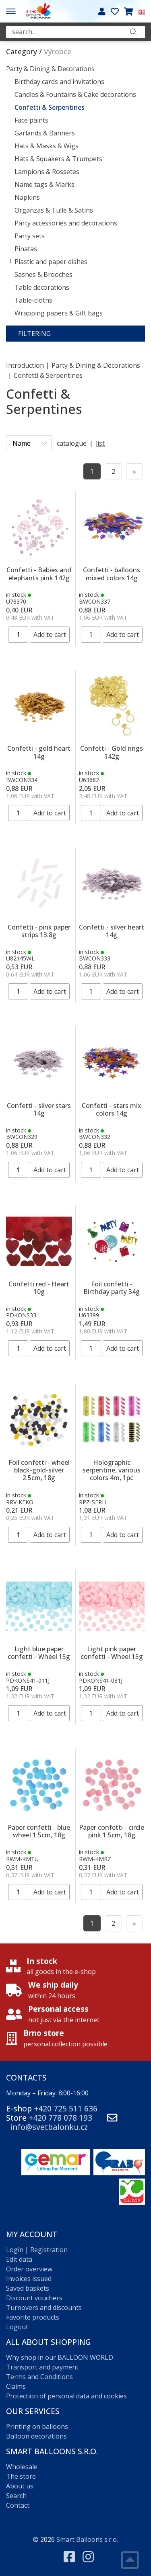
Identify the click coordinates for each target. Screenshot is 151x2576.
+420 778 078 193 (60, 2117)
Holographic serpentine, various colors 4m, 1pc (112, 1470)
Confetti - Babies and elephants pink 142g (38, 573)
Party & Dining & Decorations (50, 68)
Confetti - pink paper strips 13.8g (39, 931)
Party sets (29, 235)
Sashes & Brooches (43, 274)
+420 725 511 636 (65, 2108)
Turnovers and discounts (44, 2307)
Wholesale (21, 2466)
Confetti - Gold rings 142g (111, 752)
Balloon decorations (36, 2436)
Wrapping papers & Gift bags (58, 313)
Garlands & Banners (44, 133)
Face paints (31, 120)
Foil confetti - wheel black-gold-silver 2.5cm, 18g (39, 1470)
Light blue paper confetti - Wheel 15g (39, 1652)
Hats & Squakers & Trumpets (58, 158)
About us (19, 2486)
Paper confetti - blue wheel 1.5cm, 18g (39, 1831)
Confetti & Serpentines (49, 107)
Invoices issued (29, 2278)
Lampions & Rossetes (46, 171)
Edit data (19, 2259)
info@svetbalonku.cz (49, 2126)
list (100, 443)
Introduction (25, 364)
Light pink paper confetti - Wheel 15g (112, 1652)
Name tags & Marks (44, 184)
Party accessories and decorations (65, 223)
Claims (16, 2386)
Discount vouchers (34, 2297)
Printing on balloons (37, 2426)
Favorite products (32, 2317)
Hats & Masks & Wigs (46, 145)
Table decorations (41, 287)
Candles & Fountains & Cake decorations (75, 94)
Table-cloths (33, 300)
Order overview (29, 2269)
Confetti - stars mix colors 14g (111, 1109)
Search (16, 2495)
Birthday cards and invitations (59, 81)
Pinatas (25, 248)
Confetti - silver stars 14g (39, 1109)
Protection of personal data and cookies (66, 2396)
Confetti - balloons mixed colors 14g (111, 573)
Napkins (27, 197)
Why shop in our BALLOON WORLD (59, 2357)
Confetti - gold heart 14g (38, 752)
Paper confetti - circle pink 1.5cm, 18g (111, 1831)
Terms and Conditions (39, 2376)
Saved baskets (27, 2288)
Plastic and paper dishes (50, 261)
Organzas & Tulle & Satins (53, 210)
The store (21, 2476)
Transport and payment (42, 2367)
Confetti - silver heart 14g (111, 931)
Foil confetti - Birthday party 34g (111, 1288)
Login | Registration (37, 2249)
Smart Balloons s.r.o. (87, 2539)
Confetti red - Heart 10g (38, 1288)
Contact (17, 2505)
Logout (17, 2326)
